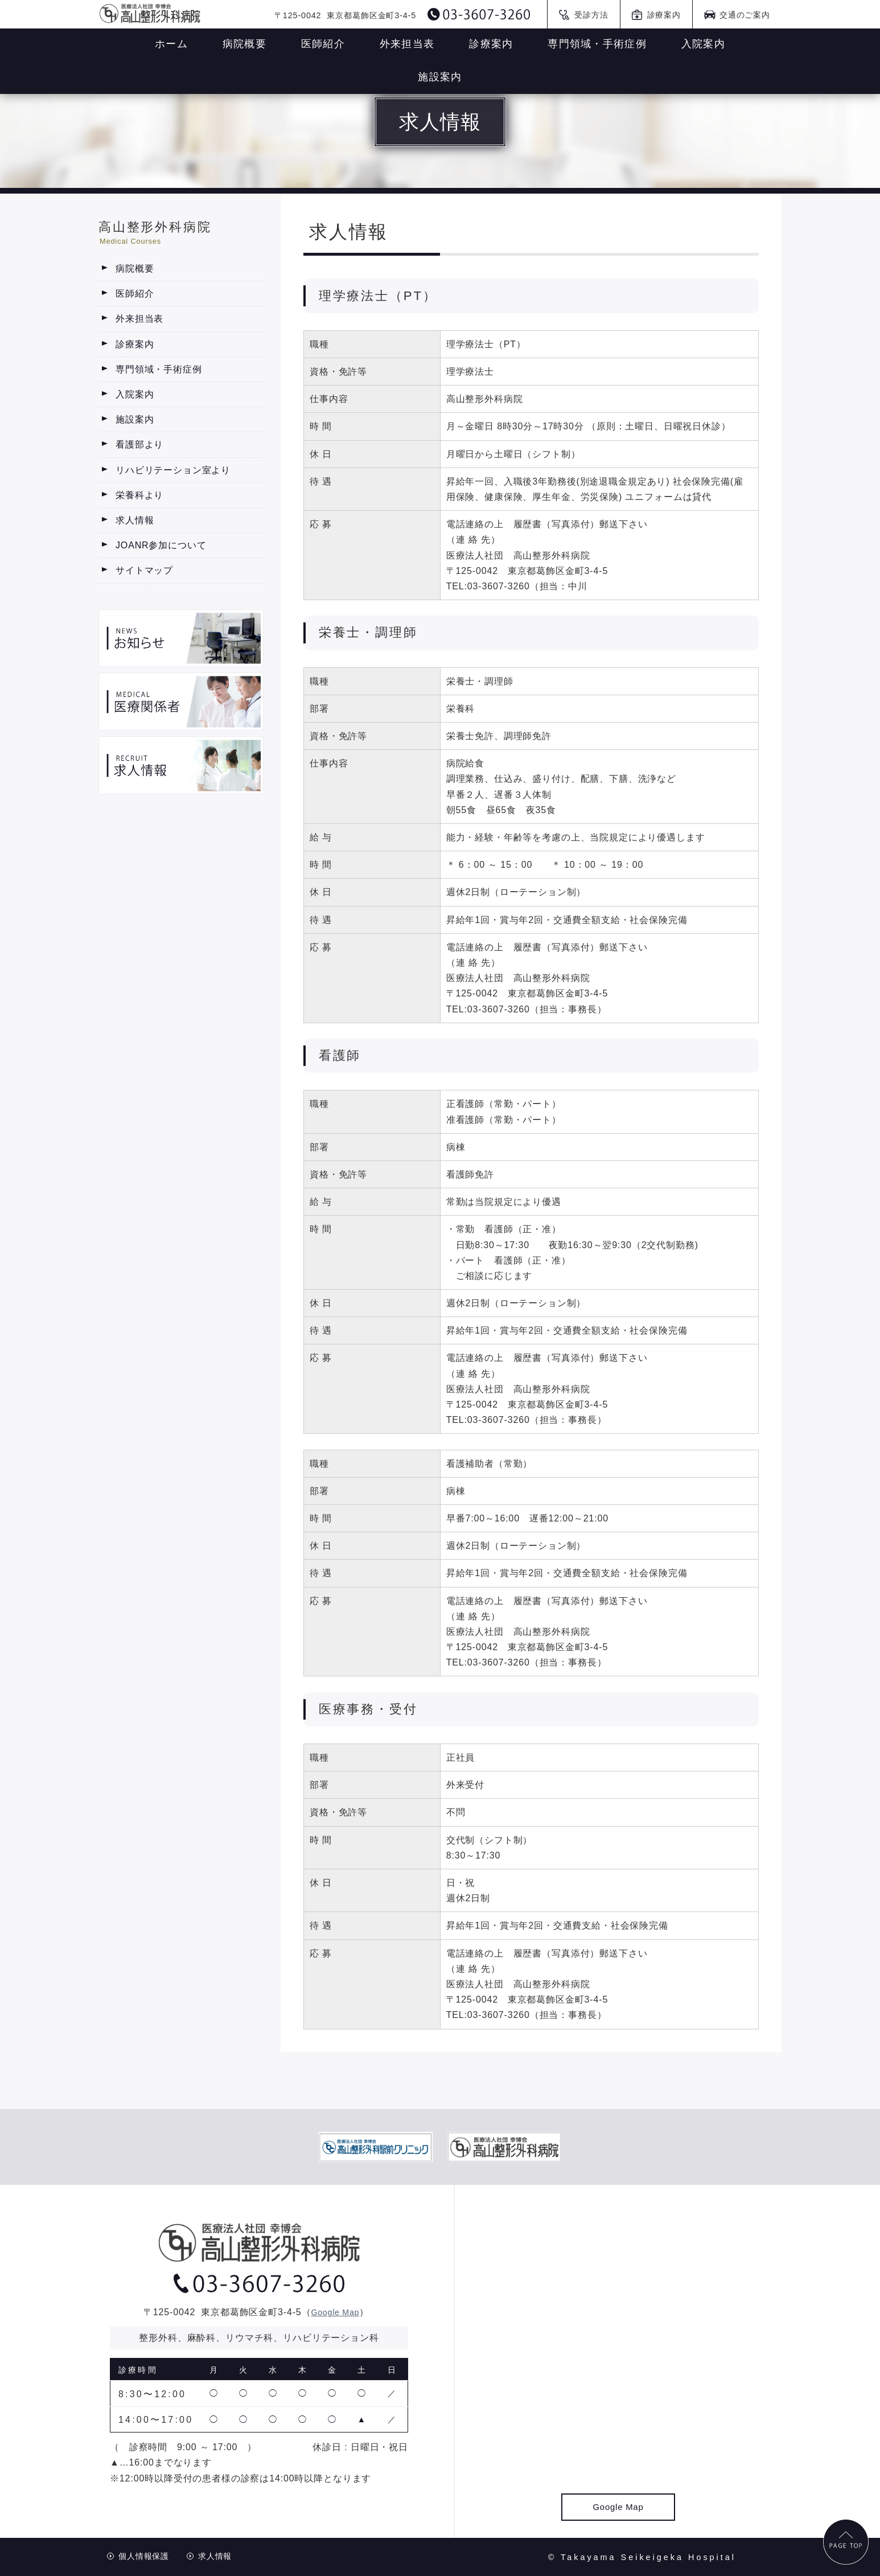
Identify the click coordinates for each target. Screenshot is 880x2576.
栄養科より (139, 495)
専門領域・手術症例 (159, 369)
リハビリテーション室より (173, 470)
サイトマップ (144, 570)
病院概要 (135, 268)
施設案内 (135, 419)
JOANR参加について (161, 545)
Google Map (335, 2312)
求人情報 (135, 520)
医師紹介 (135, 293)
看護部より (139, 444)
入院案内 (135, 394)
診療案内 (135, 344)
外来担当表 (139, 318)
